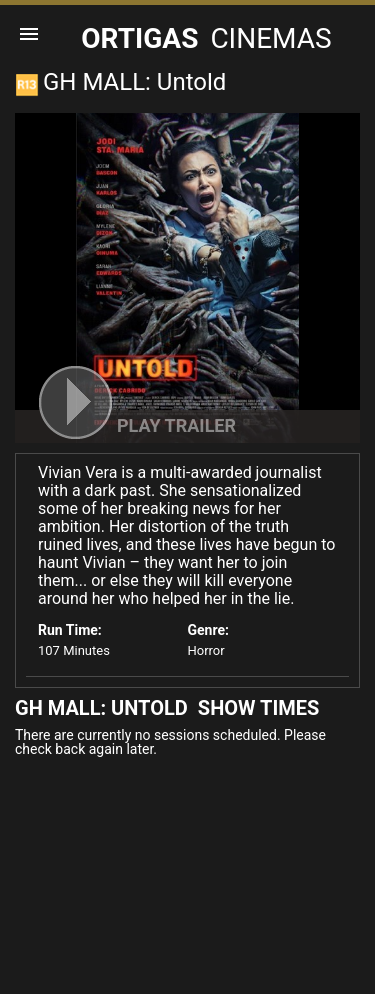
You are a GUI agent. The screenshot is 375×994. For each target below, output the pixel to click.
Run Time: (70, 630)
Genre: (208, 630)
